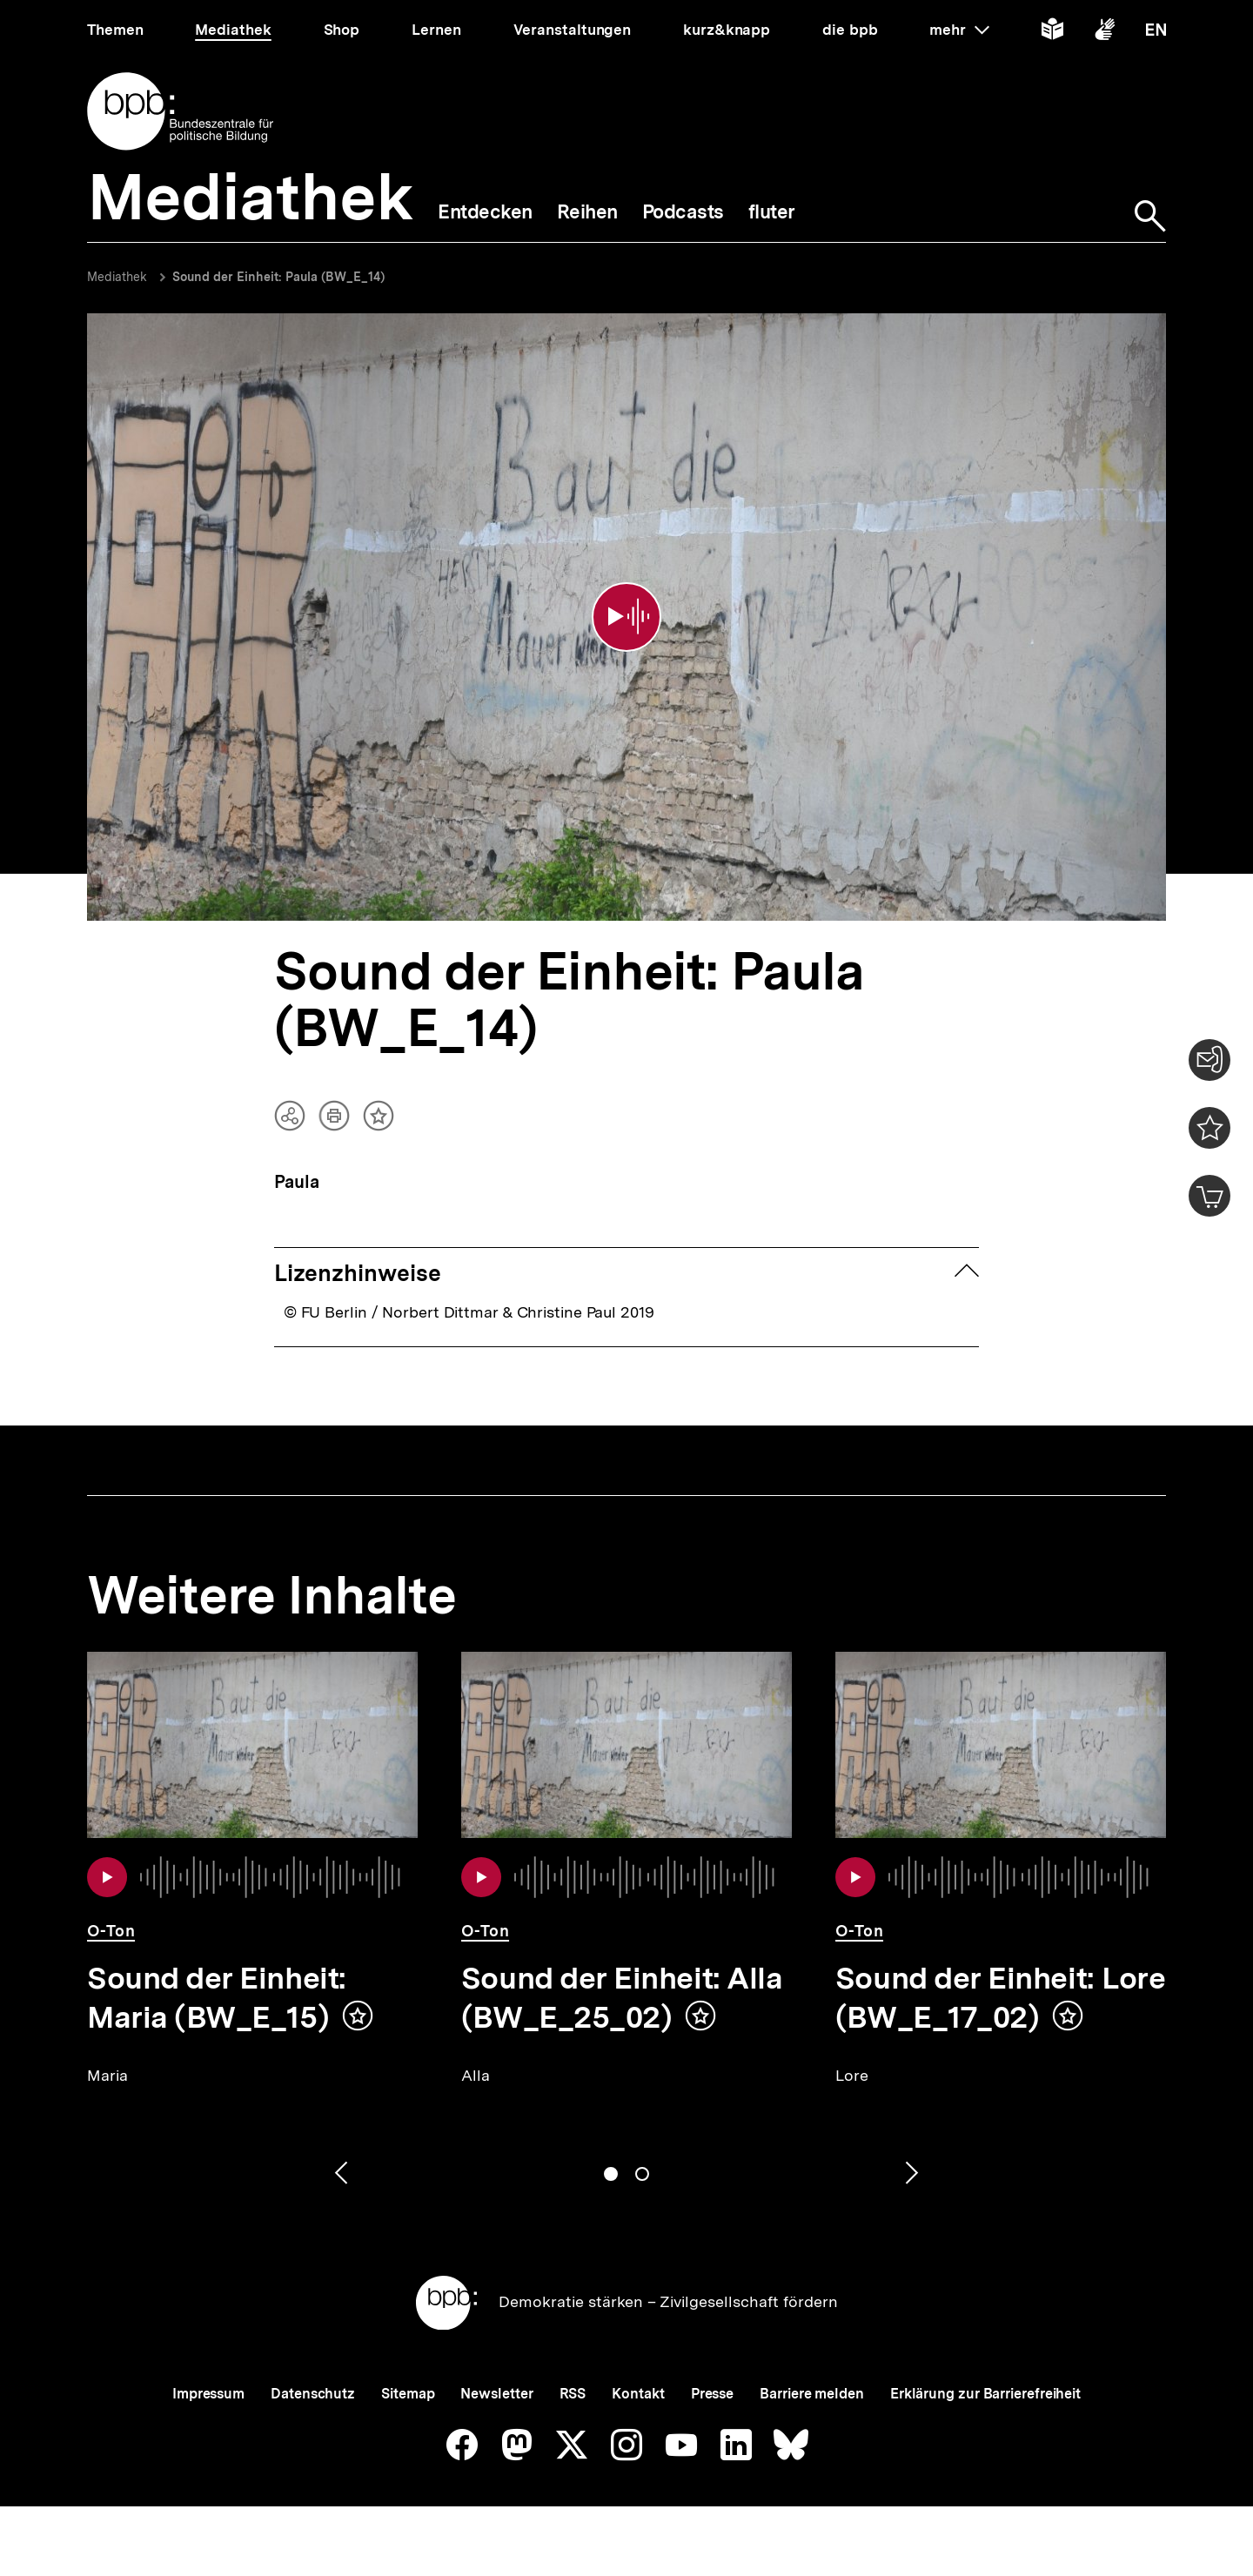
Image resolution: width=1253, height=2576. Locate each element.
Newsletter (496, 2393)
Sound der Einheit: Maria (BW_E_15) (216, 1998)
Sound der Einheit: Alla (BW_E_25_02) (621, 1998)
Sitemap (407, 2393)
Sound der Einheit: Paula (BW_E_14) (278, 277)
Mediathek (117, 277)
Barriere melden (812, 2393)
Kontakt (638, 2393)
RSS (572, 2393)
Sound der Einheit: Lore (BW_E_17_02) (1000, 1998)
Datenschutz (313, 2393)
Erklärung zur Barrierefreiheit (985, 2393)
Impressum (208, 2393)
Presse (712, 2393)
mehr (958, 29)
